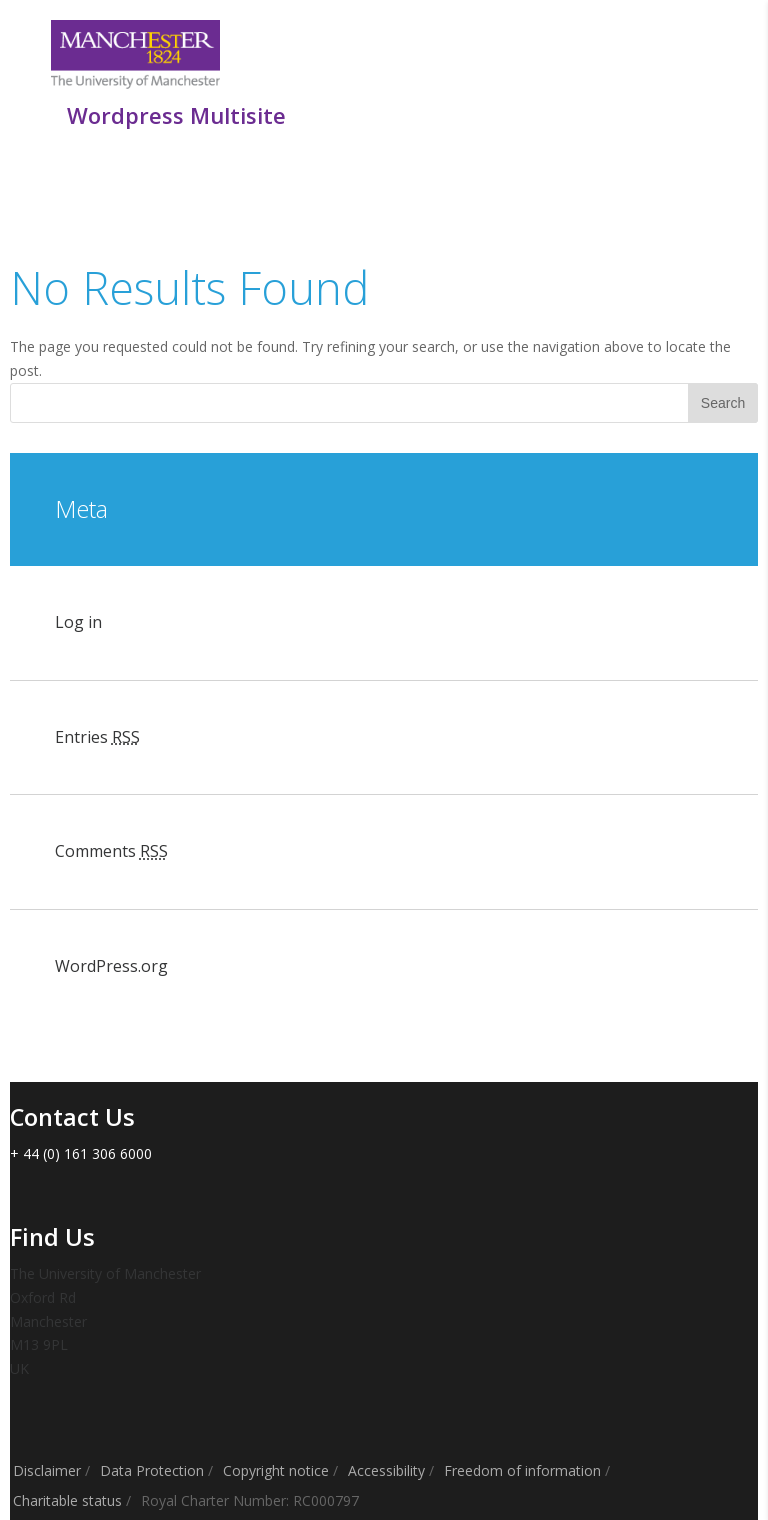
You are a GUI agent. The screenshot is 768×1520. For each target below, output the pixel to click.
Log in (78, 622)
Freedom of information (522, 1470)
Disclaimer (47, 1470)
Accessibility (386, 1470)
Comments (111, 851)
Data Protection (152, 1470)
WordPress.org (111, 966)
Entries (97, 737)
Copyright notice (276, 1470)
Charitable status (67, 1500)
